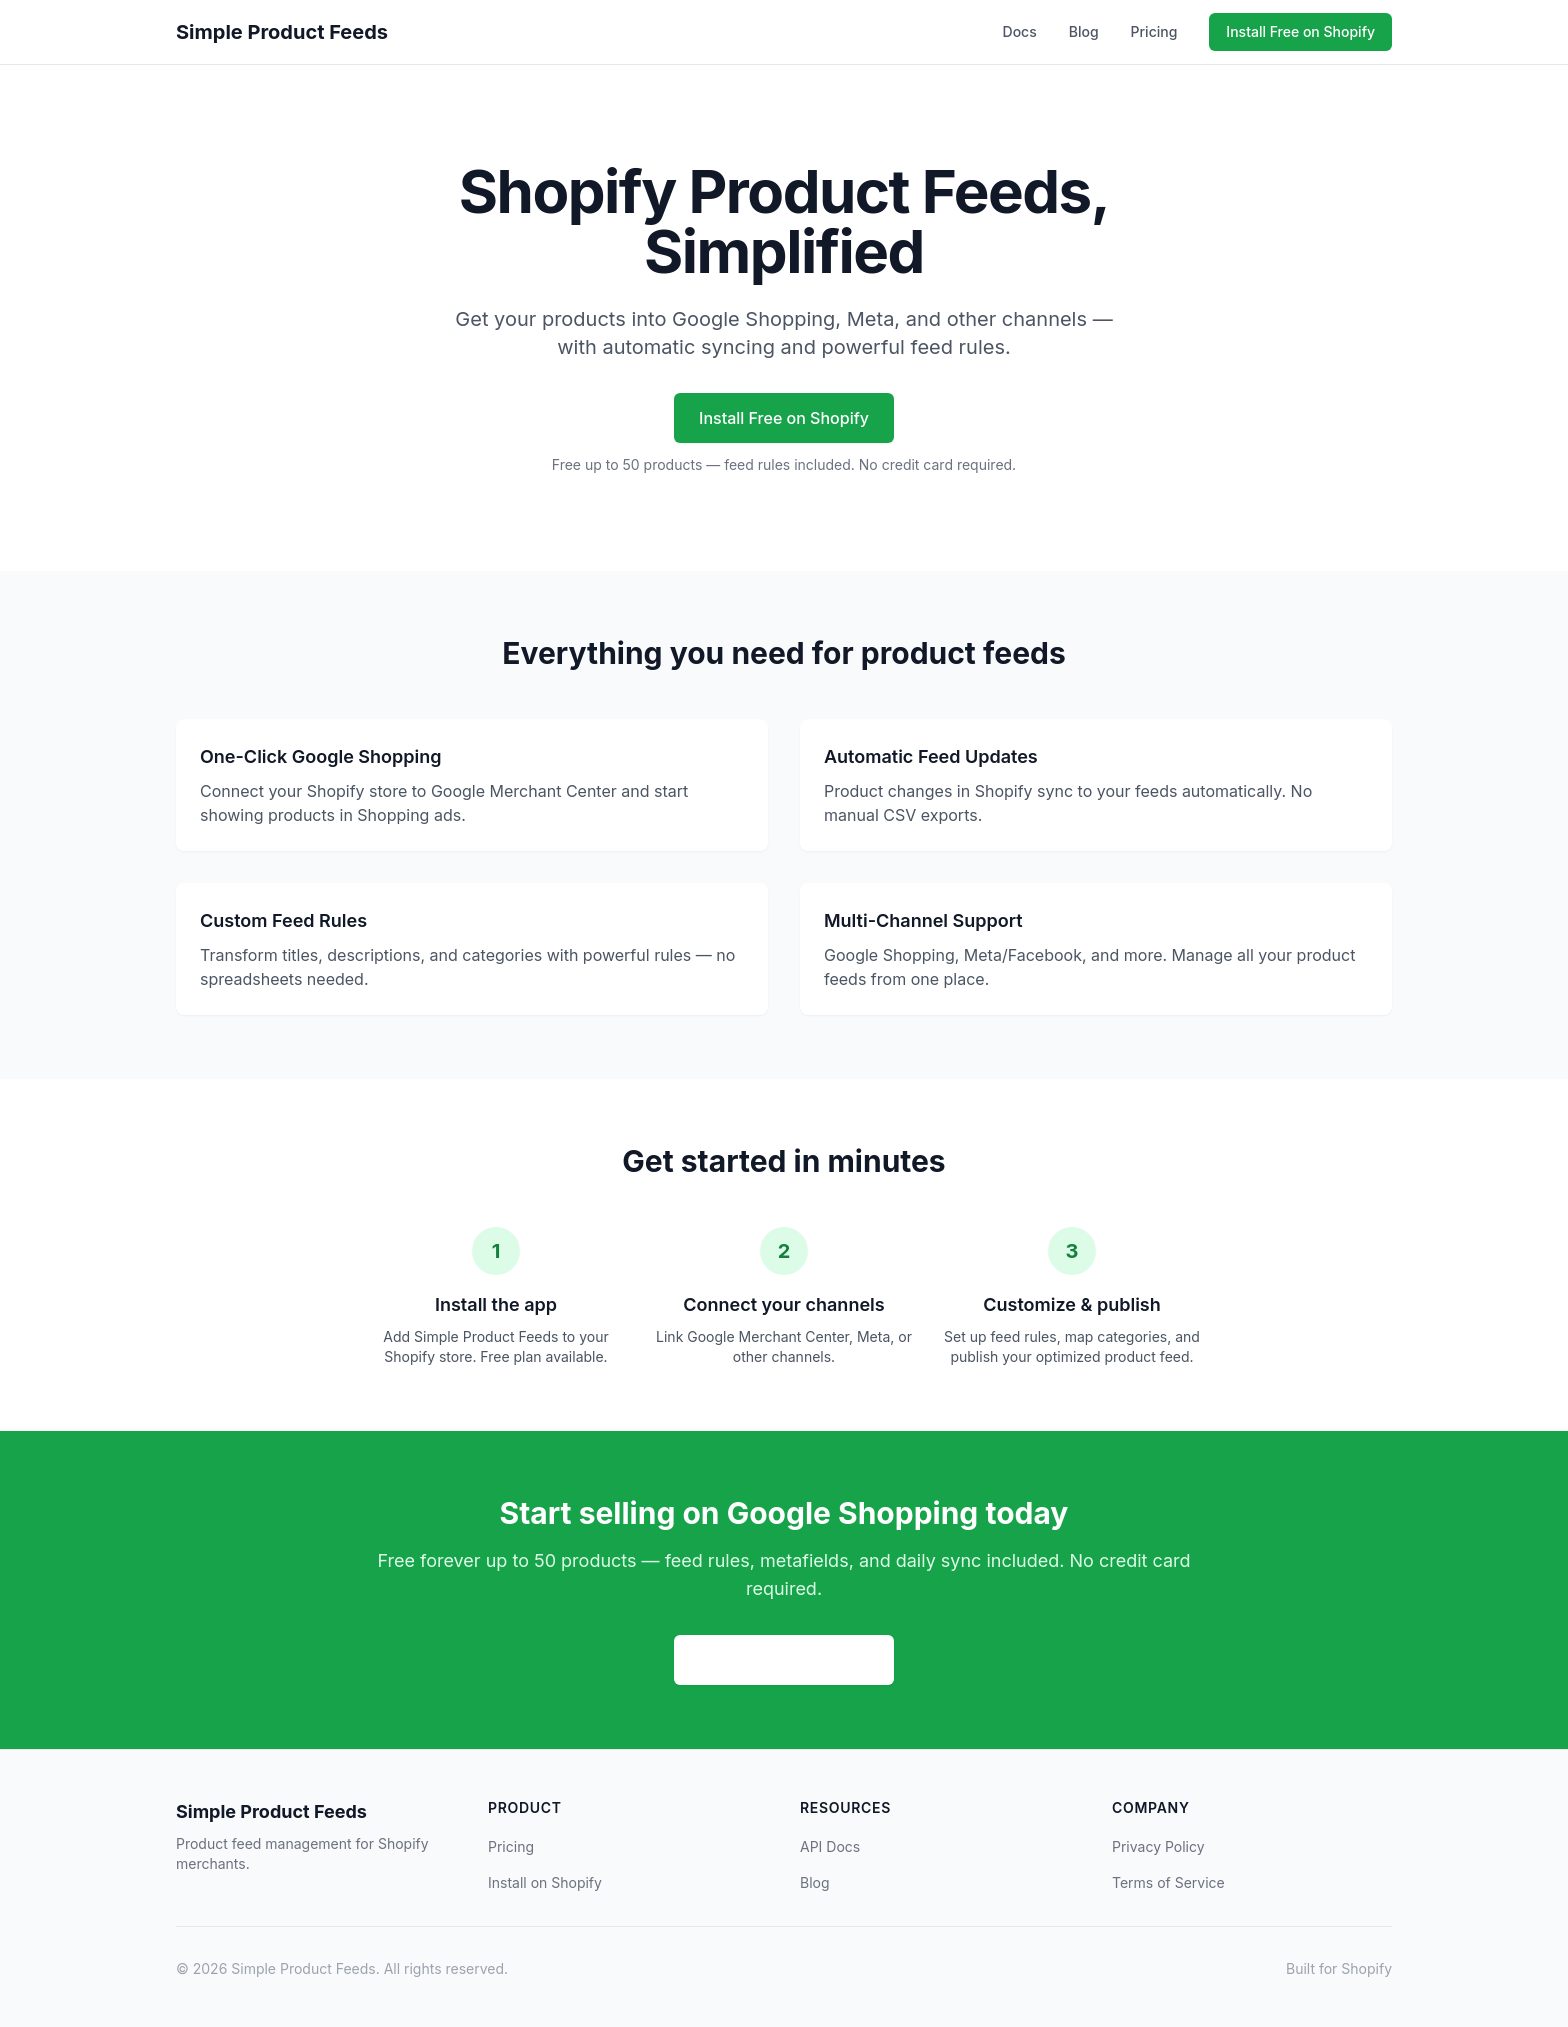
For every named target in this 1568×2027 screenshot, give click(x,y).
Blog (1084, 31)
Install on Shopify (545, 1882)
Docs (1020, 31)
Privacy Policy (1158, 1846)
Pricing (1154, 31)
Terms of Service (1168, 1882)
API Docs (830, 1846)
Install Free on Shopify (1300, 31)
